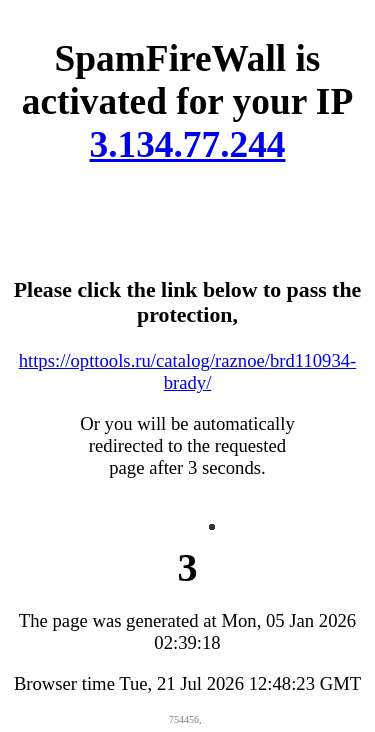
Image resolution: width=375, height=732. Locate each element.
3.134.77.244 (188, 144)
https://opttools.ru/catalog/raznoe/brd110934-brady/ (188, 371)
